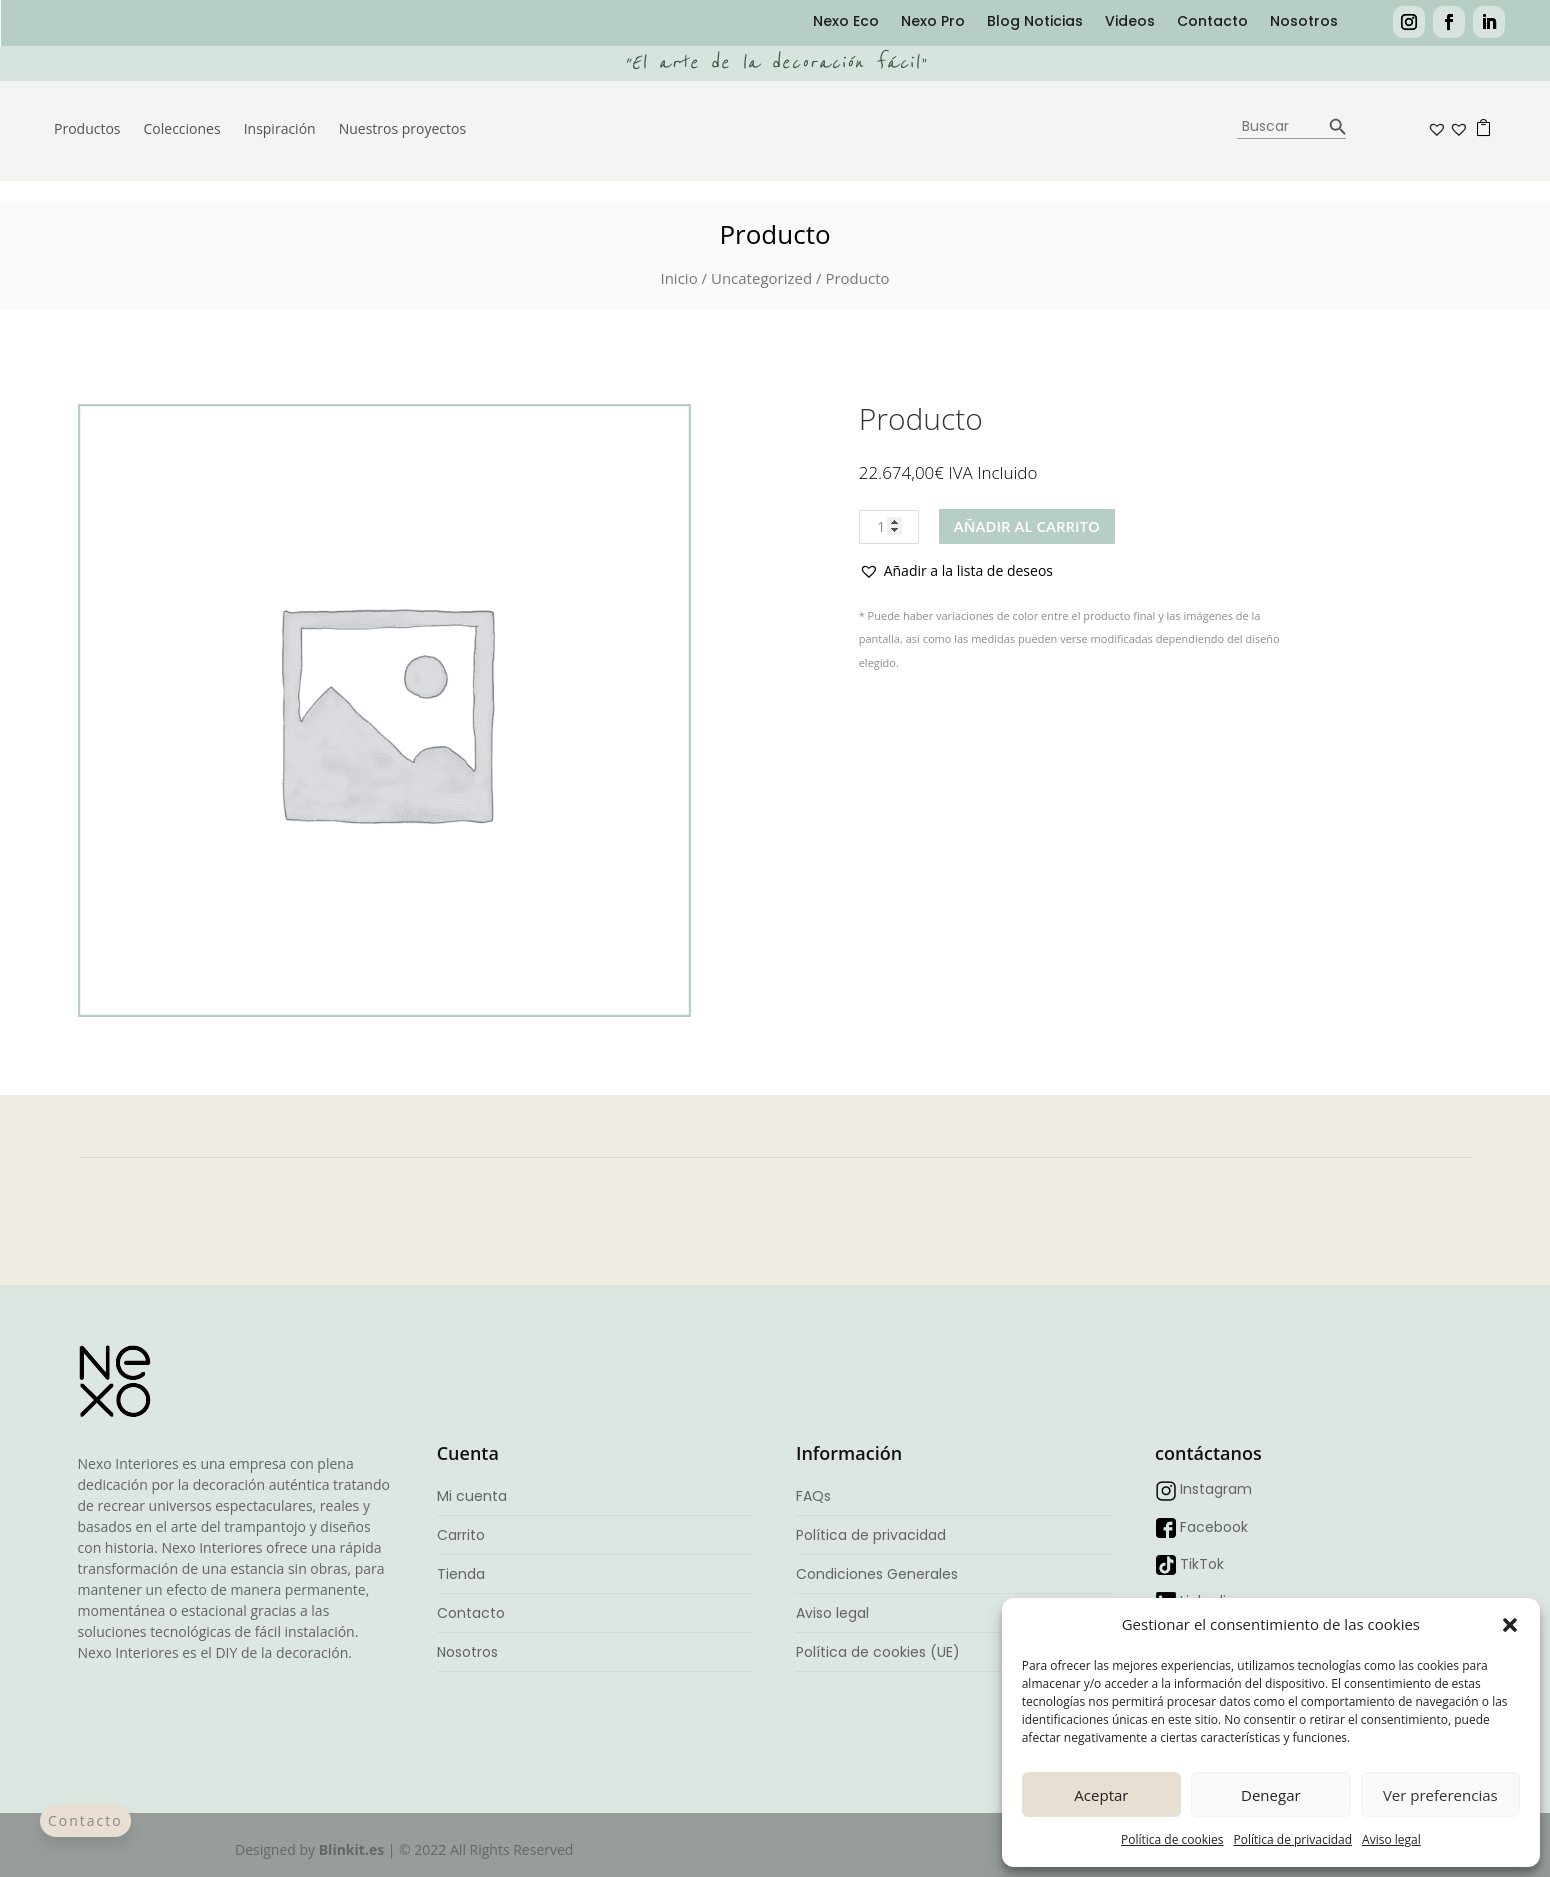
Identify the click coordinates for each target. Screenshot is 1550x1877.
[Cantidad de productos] (889, 527)
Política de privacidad (1292, 1839)
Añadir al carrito (1027, 526)
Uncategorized (761, 278)
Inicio (678, 278)
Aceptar (1101, 1795)
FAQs (813, 1496)
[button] (1510, 1625)
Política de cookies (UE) (878, 1652)
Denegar (1271, 1795)
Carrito (461, 1535)
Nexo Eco (846, 22)
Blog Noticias (1035, 22)
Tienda (461, 1574)
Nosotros (1304, 22)
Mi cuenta (472, 1496)
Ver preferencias (1440, 1795)
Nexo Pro (933, 22)
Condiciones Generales (877, 1574)
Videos (1130, 22)
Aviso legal (1391, 1839)
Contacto (1212, 22)
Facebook (1214, 1527)
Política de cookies (1172, 1839)
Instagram (1216, 1489)
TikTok (1202, 1564)
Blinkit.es (351, 1849)
